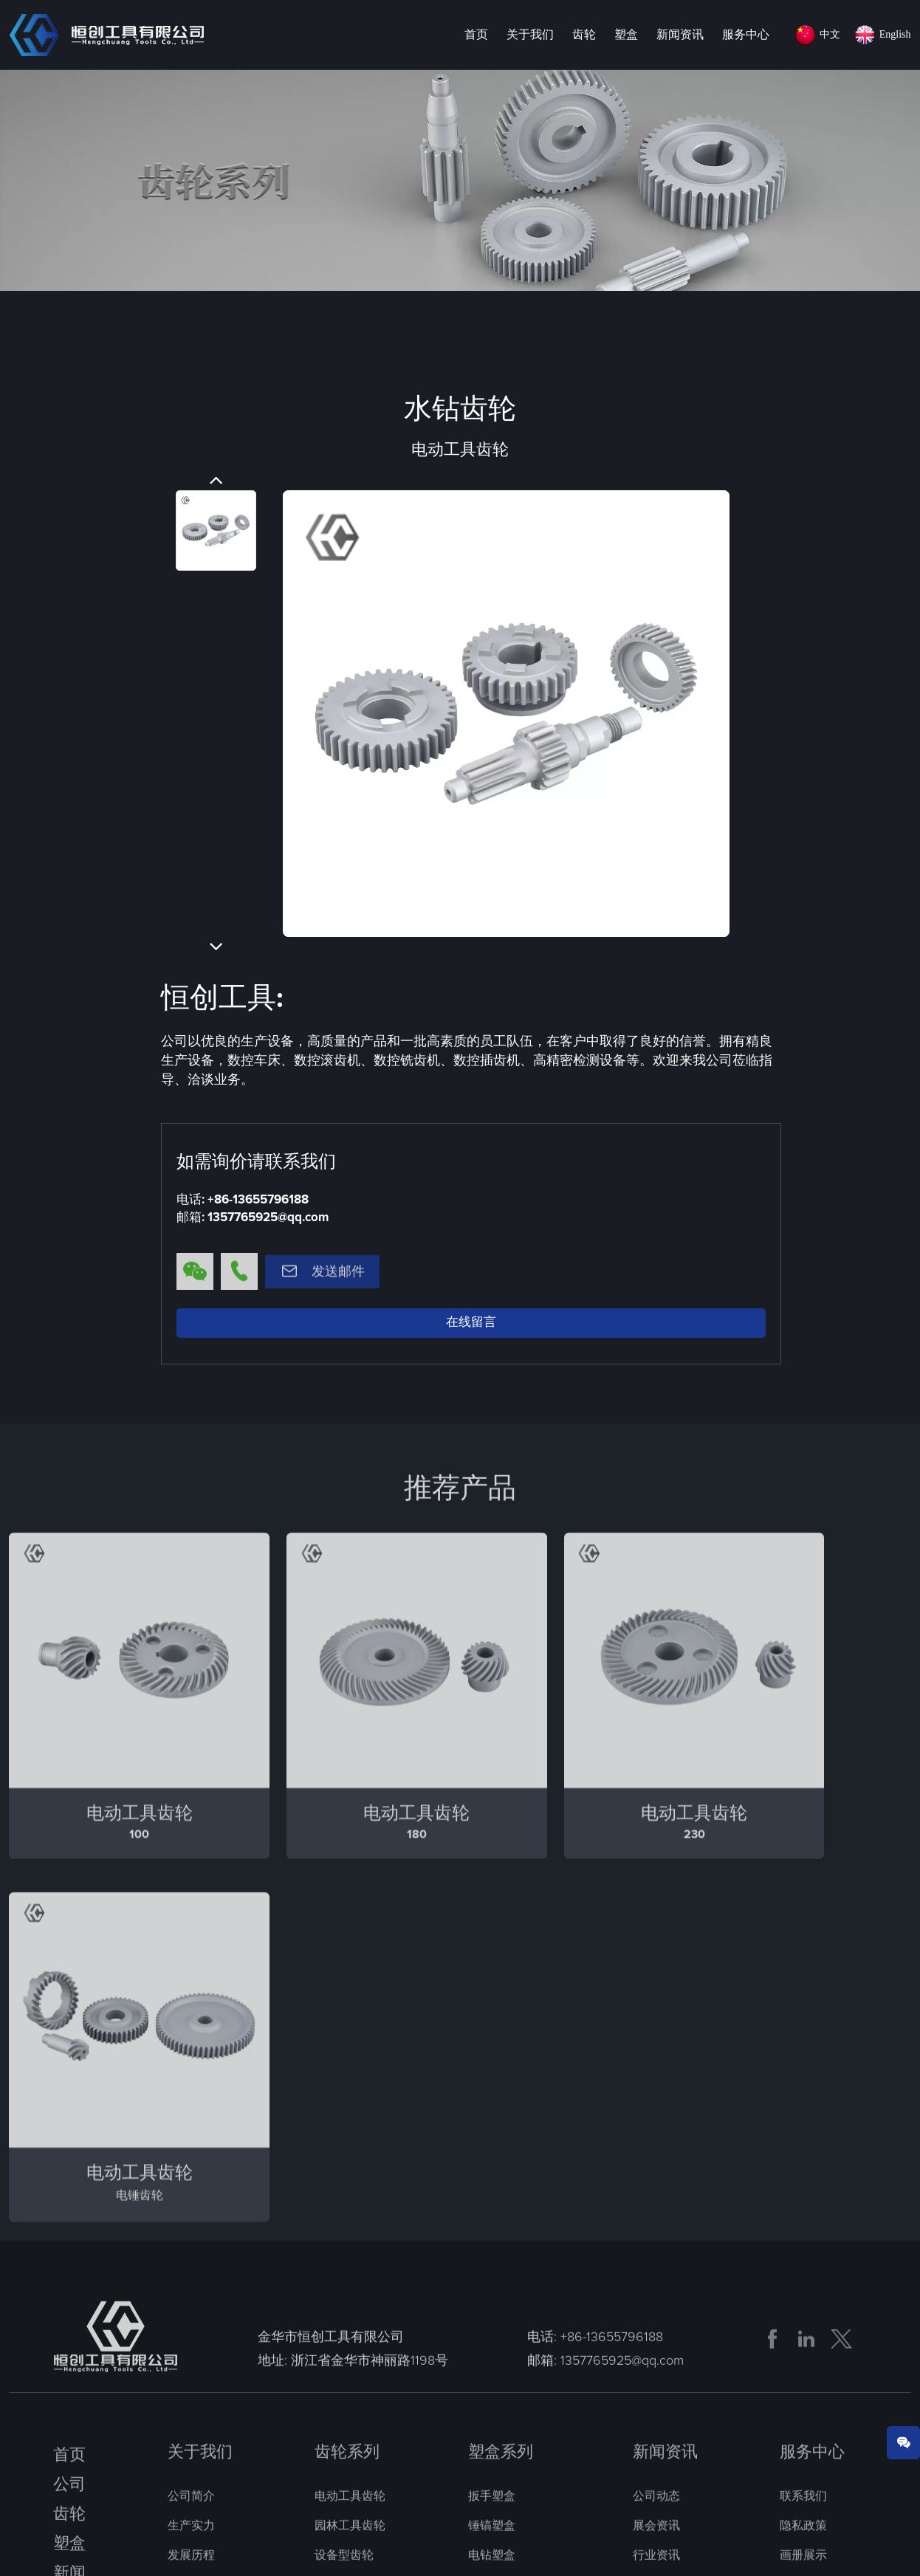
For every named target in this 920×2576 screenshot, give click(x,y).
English (895, 34)
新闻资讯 (680, 35)
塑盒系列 (500, 2094)
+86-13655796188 (258, 1201)
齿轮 (584, 35)
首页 (476, 35)
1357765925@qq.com (268, 1218)
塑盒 (626, 35)
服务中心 (745, 35)
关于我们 (530, 35)
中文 (830, 34)
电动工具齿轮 (122, 320)
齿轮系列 (347, 2094)
